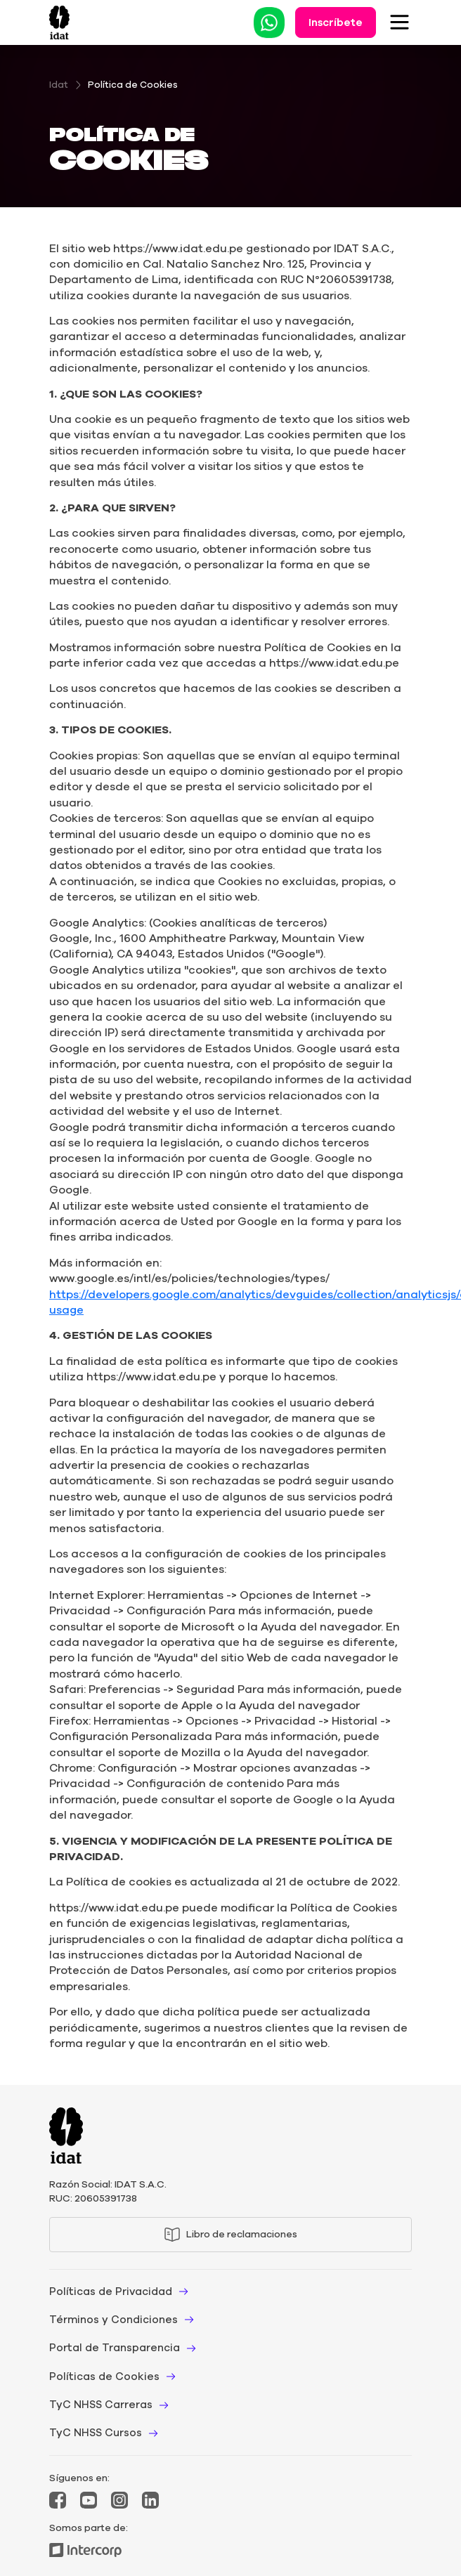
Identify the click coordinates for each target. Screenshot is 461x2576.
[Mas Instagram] (119, 2500)
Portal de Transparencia (114, 2348)
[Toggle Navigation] (399, 22)
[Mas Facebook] (57, 2500)
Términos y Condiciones (113, 2320)
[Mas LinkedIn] (150, 2500)
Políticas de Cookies (104, 2376)
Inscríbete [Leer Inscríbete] (336, 22)
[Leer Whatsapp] (269, 23)
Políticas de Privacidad (110, 2291)
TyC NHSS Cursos (95, 2433)
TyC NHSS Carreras (100, 2405)
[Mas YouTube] (88, 2500)
